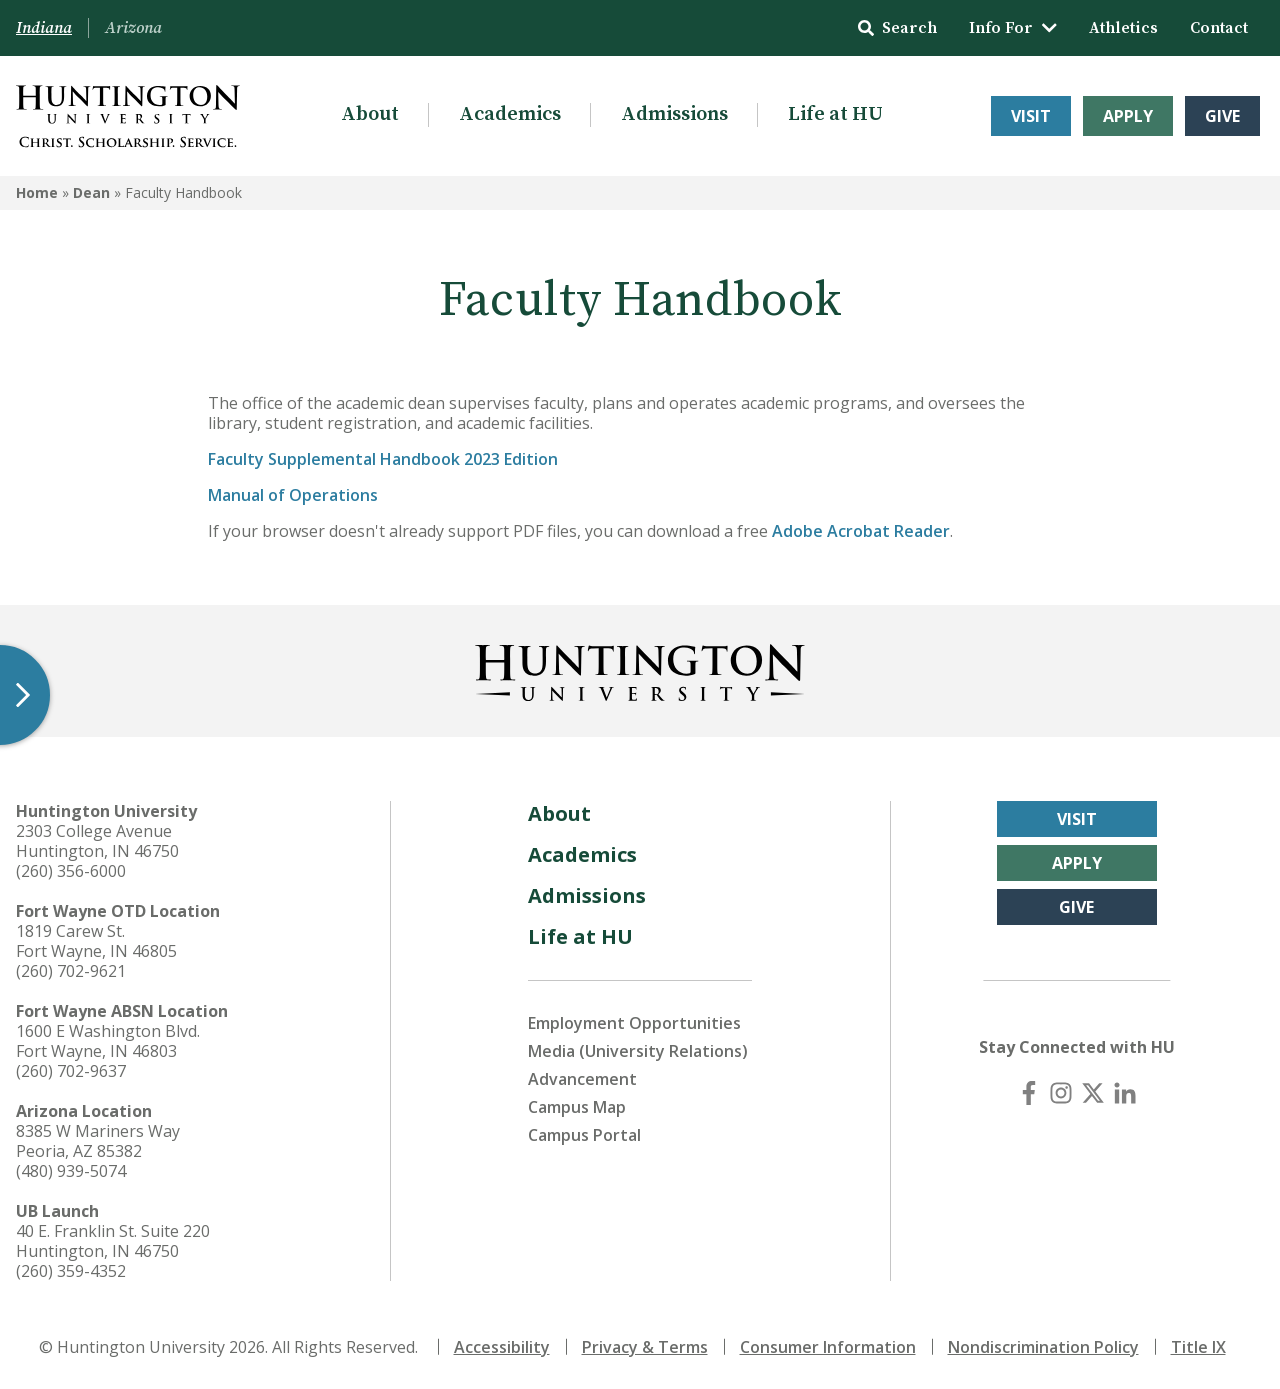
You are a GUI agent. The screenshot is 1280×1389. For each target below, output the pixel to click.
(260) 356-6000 (71, 871)
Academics (510, 114)
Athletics (1123, 28)
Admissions (674, 114)
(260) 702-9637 (71, 1071)
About (370, 114)
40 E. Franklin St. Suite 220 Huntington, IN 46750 (113, 1241)
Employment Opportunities (634, 1023)
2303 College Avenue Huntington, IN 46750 (97, 841)
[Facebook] (1029, 1093)
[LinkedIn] (1125, 1093)
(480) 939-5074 (71, 1171)
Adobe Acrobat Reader (861, 531)
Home (37, 192)
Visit (1031, 116)
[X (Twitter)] (1093, 1093)
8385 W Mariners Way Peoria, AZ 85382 (98, 1141)
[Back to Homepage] (640, 669)
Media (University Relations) (638, 1051)
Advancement (582, 1079)
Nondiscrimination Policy (1043, 1347)
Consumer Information (828, 1347)
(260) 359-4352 (71, 1271)
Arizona (133, 28)
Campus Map (577, 1107)
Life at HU (835, 114)
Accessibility (502, 1347)
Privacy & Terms (645, 1347)
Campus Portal (584, 1135)
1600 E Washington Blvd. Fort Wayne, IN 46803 (108, 1041)
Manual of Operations (293, 495)
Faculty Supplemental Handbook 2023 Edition (383, 459)
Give (1222, 116)
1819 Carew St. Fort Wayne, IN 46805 (96, 941)
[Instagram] (1061, 1093)
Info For (1013, 28)
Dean (91, 192)
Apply (1128, 116)
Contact (1219, 28)
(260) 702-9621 (71, 971)
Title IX (1198, 1347)
